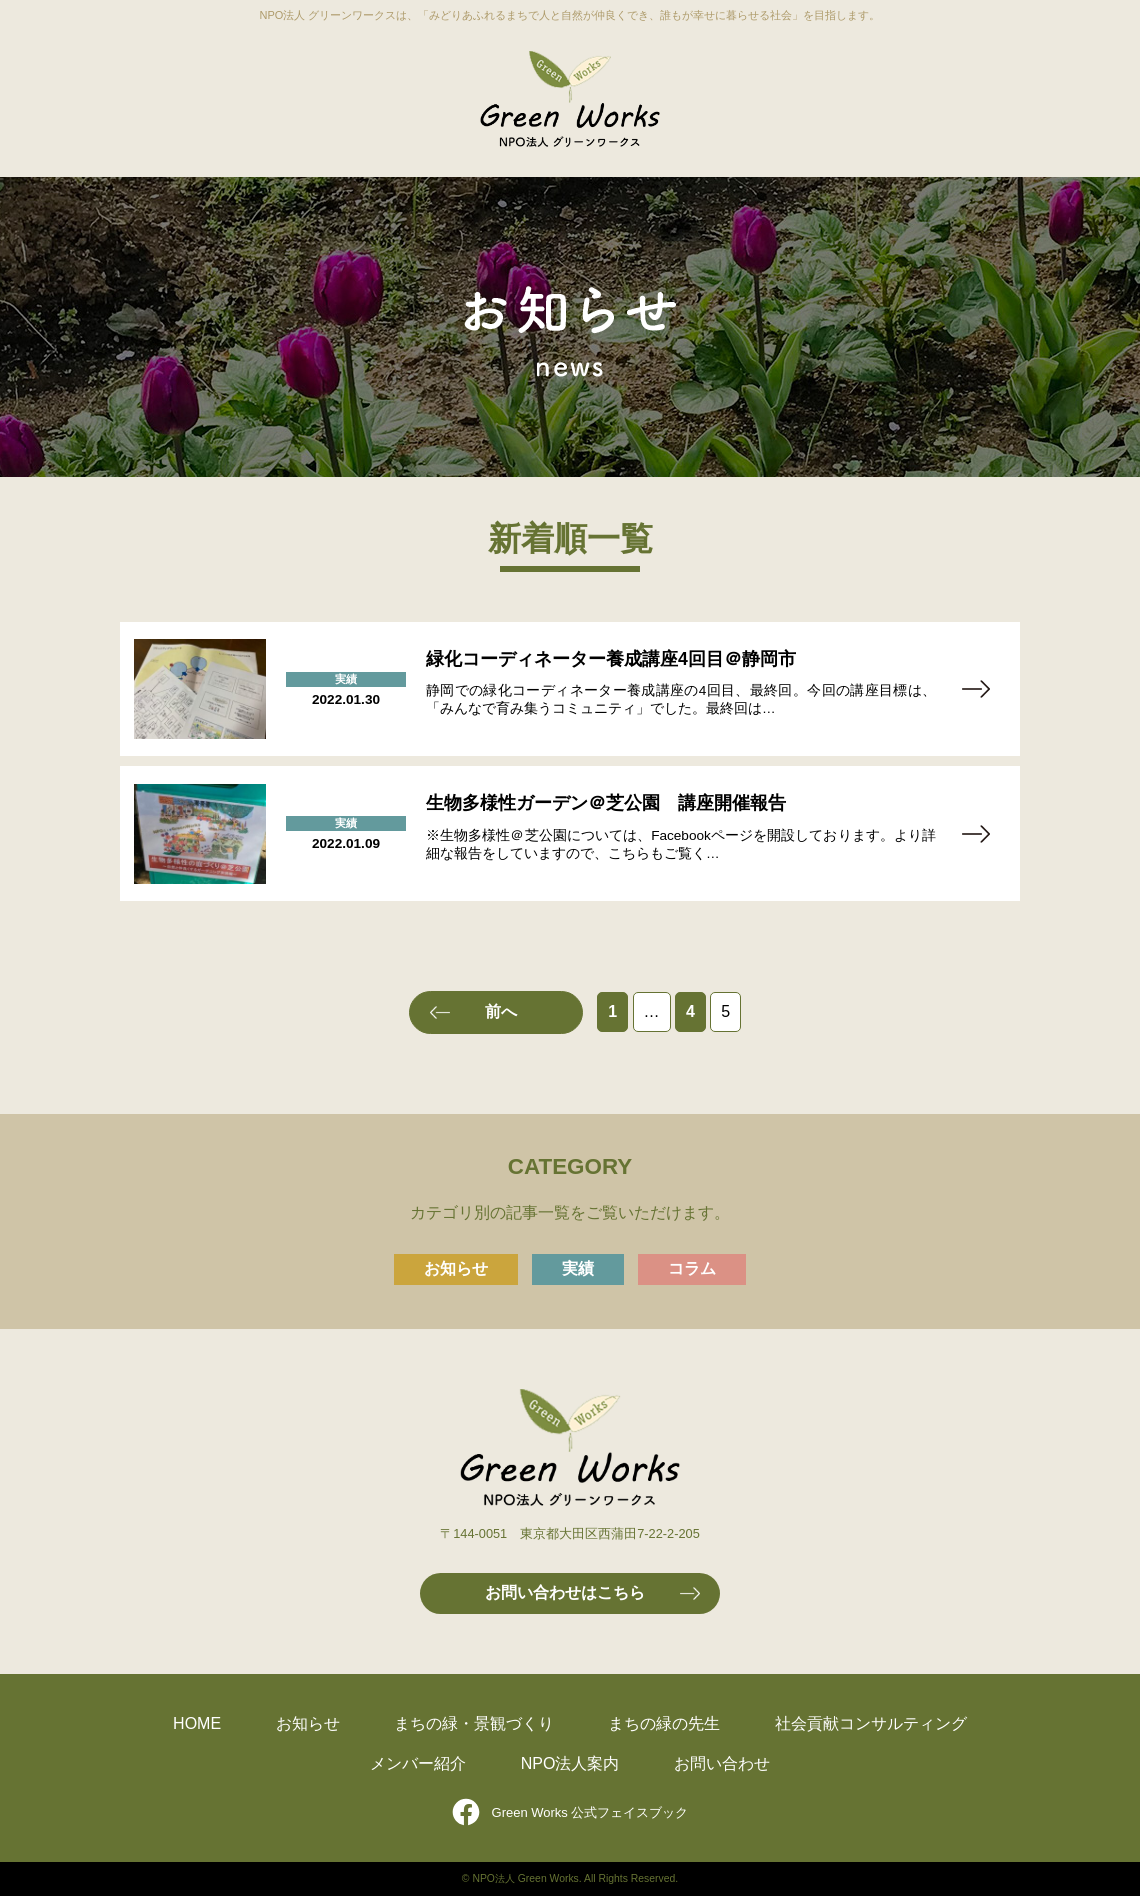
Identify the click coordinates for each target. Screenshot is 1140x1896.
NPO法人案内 (570, 1763)
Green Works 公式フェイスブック (590, 1812)
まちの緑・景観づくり (474, 1723)
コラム (692, 1268)
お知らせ (456, 1268)
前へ (501, 1011)
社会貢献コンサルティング (871, 1723)
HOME (197, 1723)
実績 (578, 1268)
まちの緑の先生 (664, 1723)
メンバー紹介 (418, 1763)
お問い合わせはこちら (565, 1592)
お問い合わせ (722, 1763)
